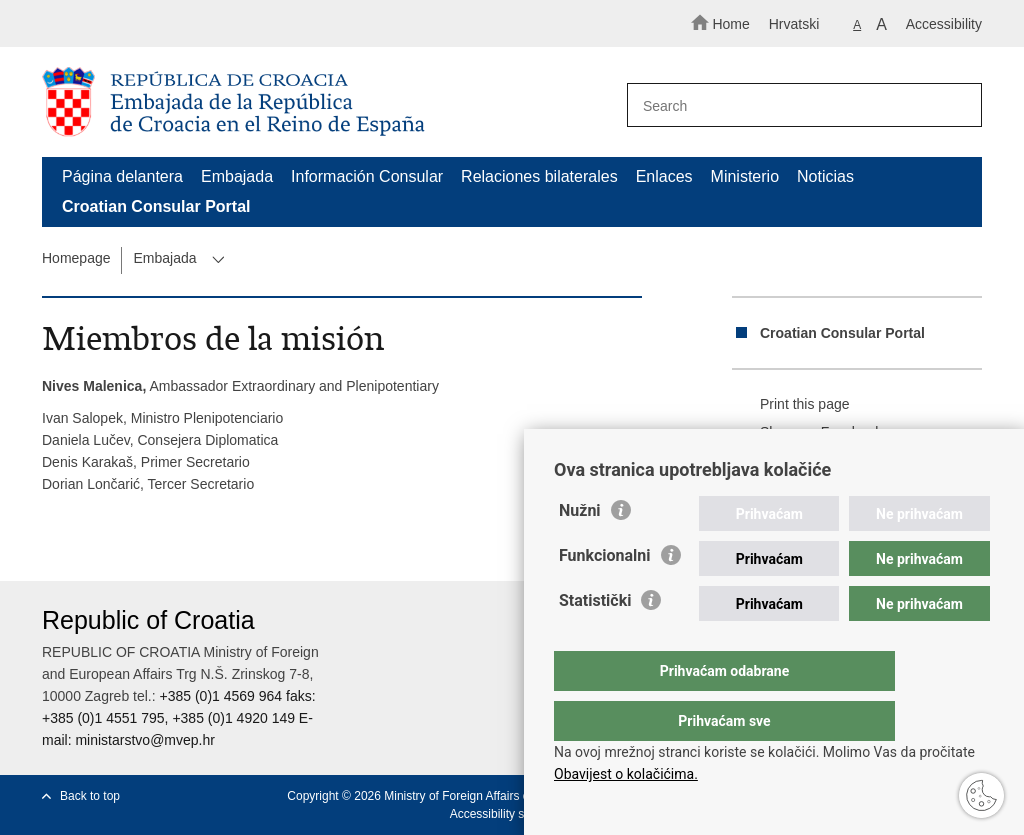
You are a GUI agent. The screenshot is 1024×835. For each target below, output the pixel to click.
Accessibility (944, 24)
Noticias (825, 176)
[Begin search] (958, 106)
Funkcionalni (605, 595)
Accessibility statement (510, 814)
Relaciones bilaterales (539, 176)
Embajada (237, 176)
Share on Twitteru (800, 461)
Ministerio (745, 176)
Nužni (580, 550)
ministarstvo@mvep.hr (144, 740)
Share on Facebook (807, 433)
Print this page (791, 405)
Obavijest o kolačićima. (626, 774)
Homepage (76, 258)
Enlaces (664, 176)
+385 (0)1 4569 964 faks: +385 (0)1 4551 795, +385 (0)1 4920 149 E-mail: (179, 718)
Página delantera (122, 176)
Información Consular (367, 176)
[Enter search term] (796, 105)
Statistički (595, 640)
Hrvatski (794, 24)
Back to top (90, 796)
